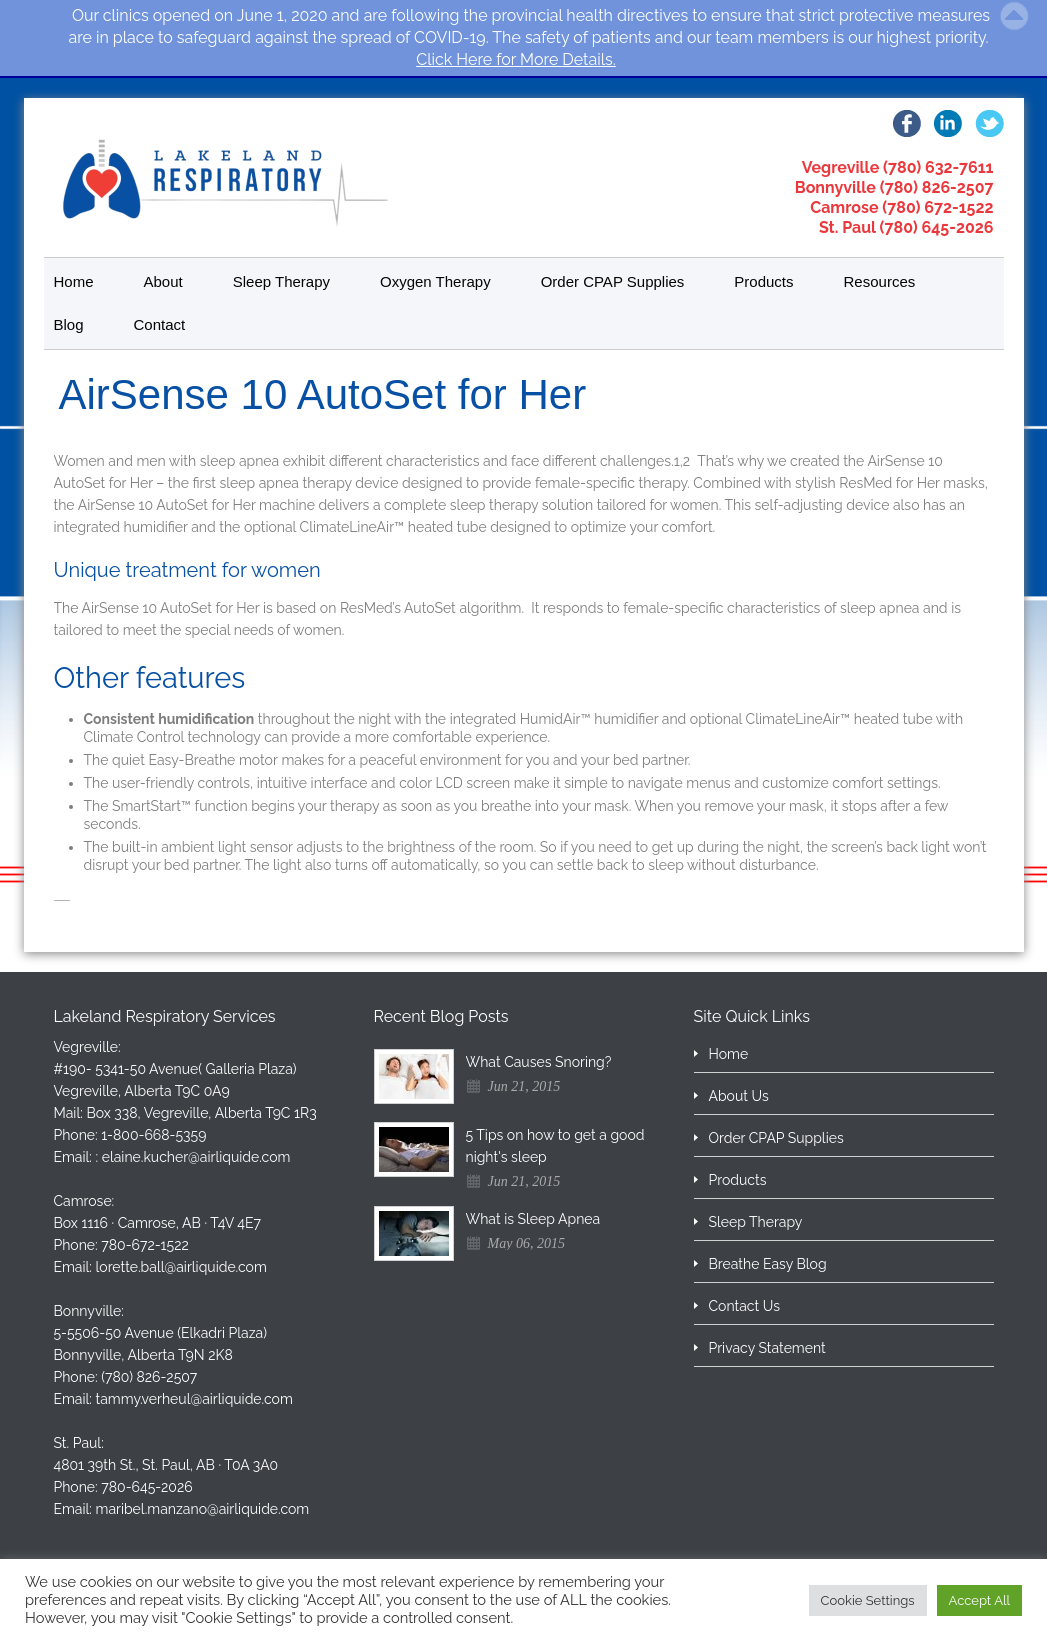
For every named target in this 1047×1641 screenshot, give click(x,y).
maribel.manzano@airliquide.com (203, 1509)
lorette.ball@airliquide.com (181, 1267)
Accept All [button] (979, 1600)
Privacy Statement (767, 1348)
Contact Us (744, 1306)
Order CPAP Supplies (613, 281)
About (163, 281)
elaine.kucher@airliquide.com (196, 1157)
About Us (739, 1096)
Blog (69, 324)
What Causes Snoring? (539, 1062)
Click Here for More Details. (516, 59)
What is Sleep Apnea (533, 1219)
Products (763, 281)
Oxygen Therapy (435, 281)
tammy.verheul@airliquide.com (194, 1399)
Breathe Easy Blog (768, 1264)
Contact (160, 324)
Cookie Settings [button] (868, 1600)
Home (74, 281)
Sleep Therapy (281, 281)
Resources (880, 281)
